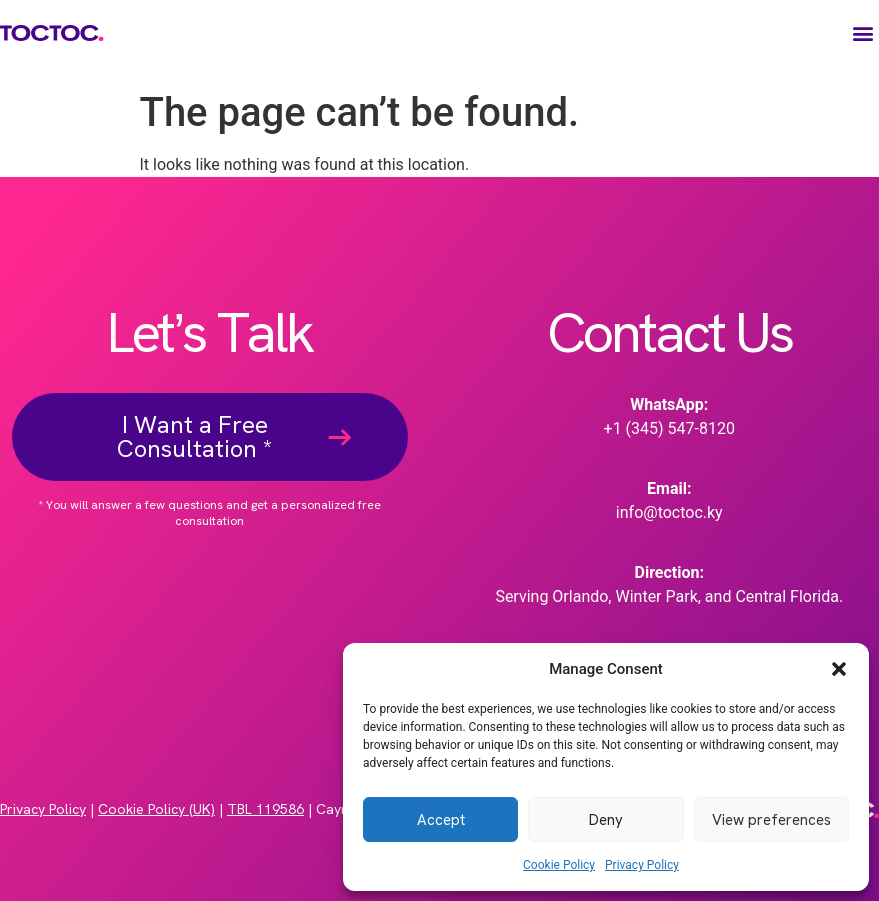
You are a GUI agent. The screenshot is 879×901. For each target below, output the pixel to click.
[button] (839, 669)
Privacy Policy (642, 865)
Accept (441, 820)
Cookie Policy (559, 865)
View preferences (771, 820)
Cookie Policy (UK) (156, 809)
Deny (606, 820)
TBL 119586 (265, 809)
